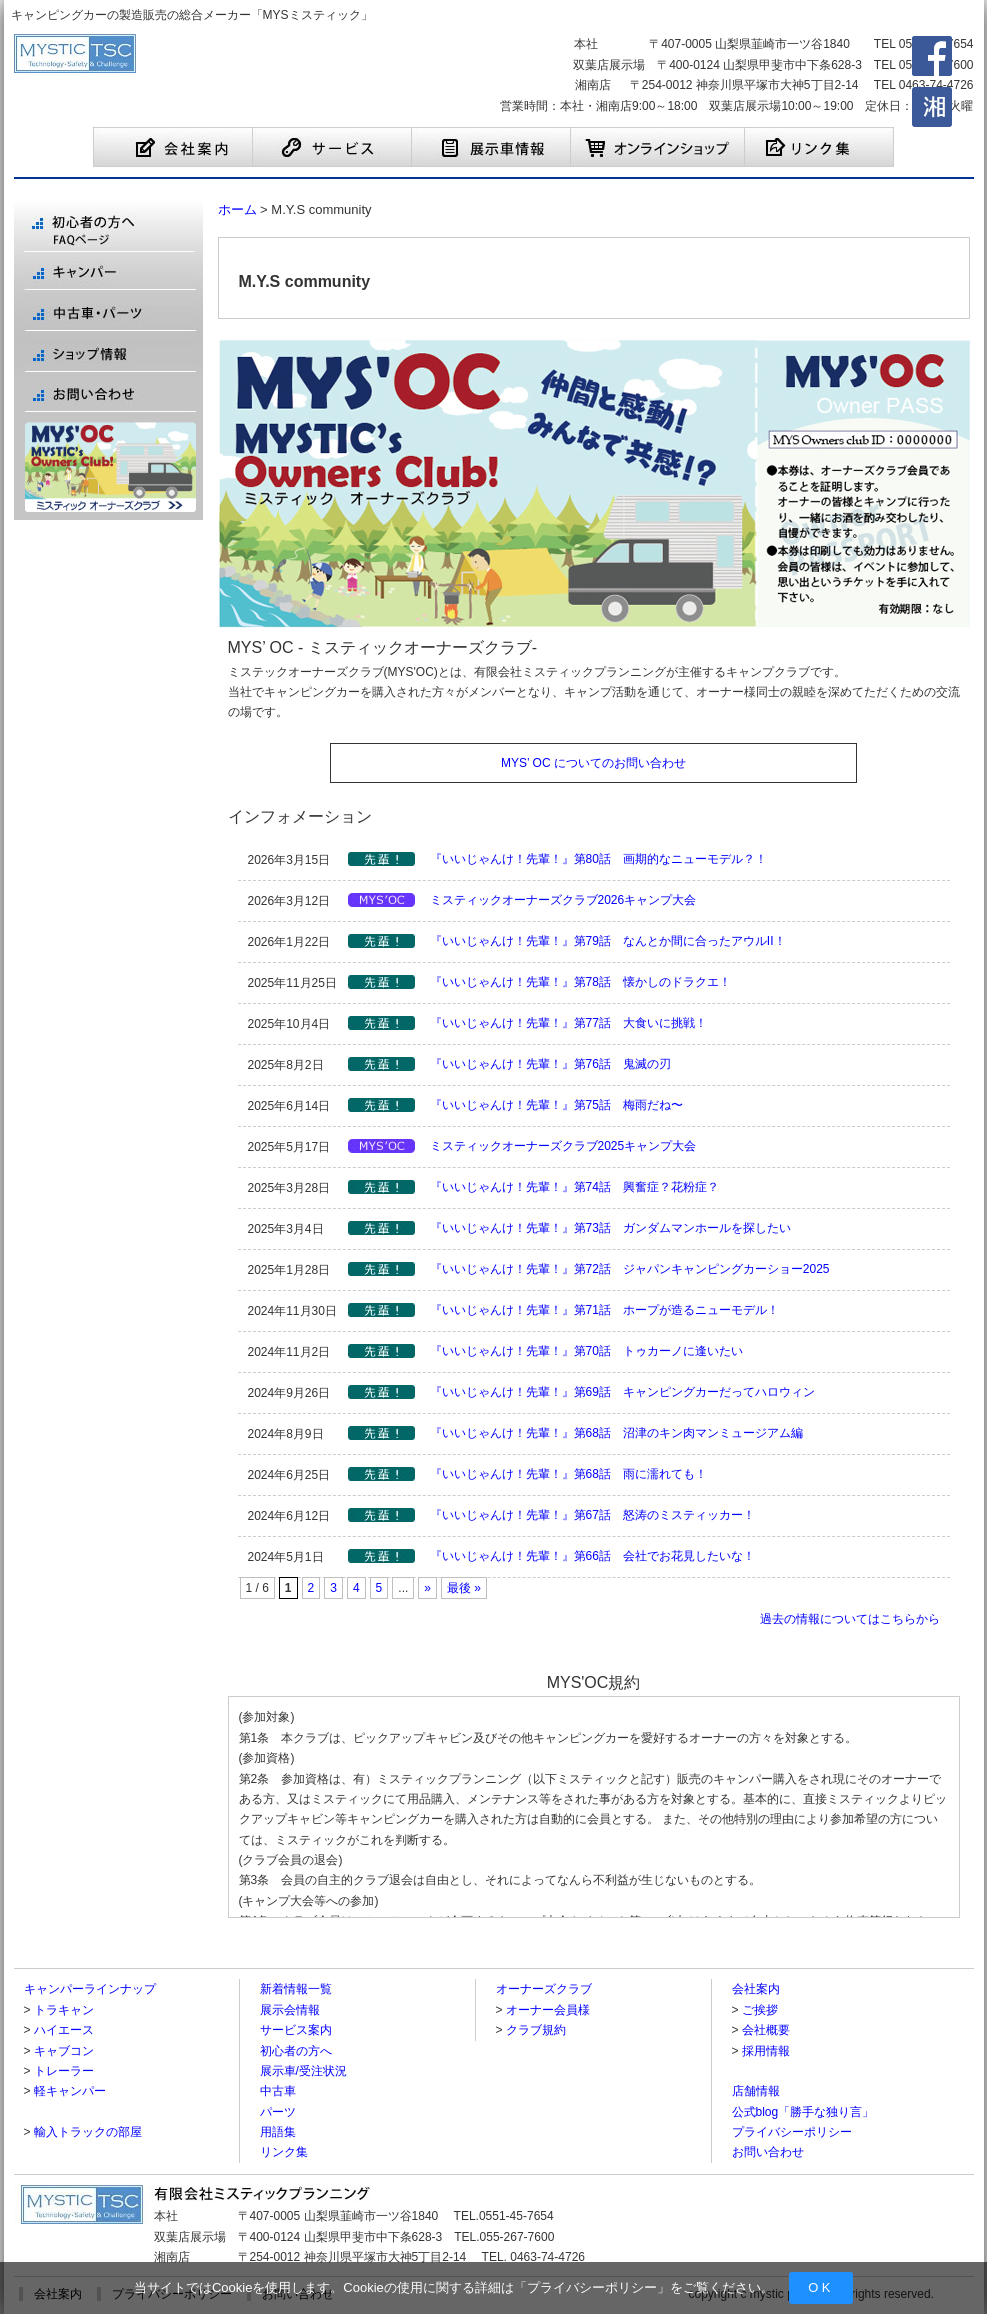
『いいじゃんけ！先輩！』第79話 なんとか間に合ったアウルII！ (608, 941)
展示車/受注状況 (303, 2071)
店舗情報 (756, 2091)
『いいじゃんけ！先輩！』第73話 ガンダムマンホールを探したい (610, 1228)
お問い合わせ (768, 2152)
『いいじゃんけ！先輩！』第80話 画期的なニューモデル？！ (598, 859)
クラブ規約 (536, 2030)
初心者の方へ (296, 2051)
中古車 (278, 2091)
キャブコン (64, 2051)
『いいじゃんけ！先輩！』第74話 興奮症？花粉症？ (574, 1187)
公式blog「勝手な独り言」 (803, 2112)
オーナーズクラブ (544, 1989)
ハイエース (64, 2030)
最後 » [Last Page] (464, 1588)
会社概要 (766, 2030)
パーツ (278, 2112)
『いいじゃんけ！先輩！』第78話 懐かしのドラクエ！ (580, 982)
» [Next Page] (427, 1588)
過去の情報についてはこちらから (850, 1619)
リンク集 (284, 2152)
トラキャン (64, 2010)
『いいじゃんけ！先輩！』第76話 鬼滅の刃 (550, 1064)
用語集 (278, 2132)
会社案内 (756, 1989)
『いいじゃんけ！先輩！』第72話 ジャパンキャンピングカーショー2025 (630, 1269)
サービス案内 (296, 2030)
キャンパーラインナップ (90, 1989)
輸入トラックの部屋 (88, 2132)
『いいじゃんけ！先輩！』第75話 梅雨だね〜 (556, 1105)
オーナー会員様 (548, 2010)
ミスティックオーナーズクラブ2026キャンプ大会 (563, 900)
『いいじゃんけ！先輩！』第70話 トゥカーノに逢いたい (586, 1351)
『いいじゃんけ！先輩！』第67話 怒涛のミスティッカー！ (592, 1515)
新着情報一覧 (296, 1989)
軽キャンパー (70, 2091)
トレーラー (64, 2071)
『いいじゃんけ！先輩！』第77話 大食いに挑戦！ (568, 1023)
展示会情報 (290, 2010)
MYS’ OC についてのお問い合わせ (593, 763)
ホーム (237, 209)
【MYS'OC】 (381, 900)
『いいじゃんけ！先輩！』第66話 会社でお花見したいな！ (592, 1556)
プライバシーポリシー (592, 2287)
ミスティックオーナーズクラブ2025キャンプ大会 (563, 1146)
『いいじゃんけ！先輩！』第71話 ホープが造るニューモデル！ (604, 1310)
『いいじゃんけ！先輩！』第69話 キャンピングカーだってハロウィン (622, 1392)
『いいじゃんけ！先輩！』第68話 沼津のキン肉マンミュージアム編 (616, 1433)
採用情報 (766, 2051)
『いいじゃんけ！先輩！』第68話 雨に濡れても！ (568, 1474)
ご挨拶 (760, 2010)
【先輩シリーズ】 (381, 859)
